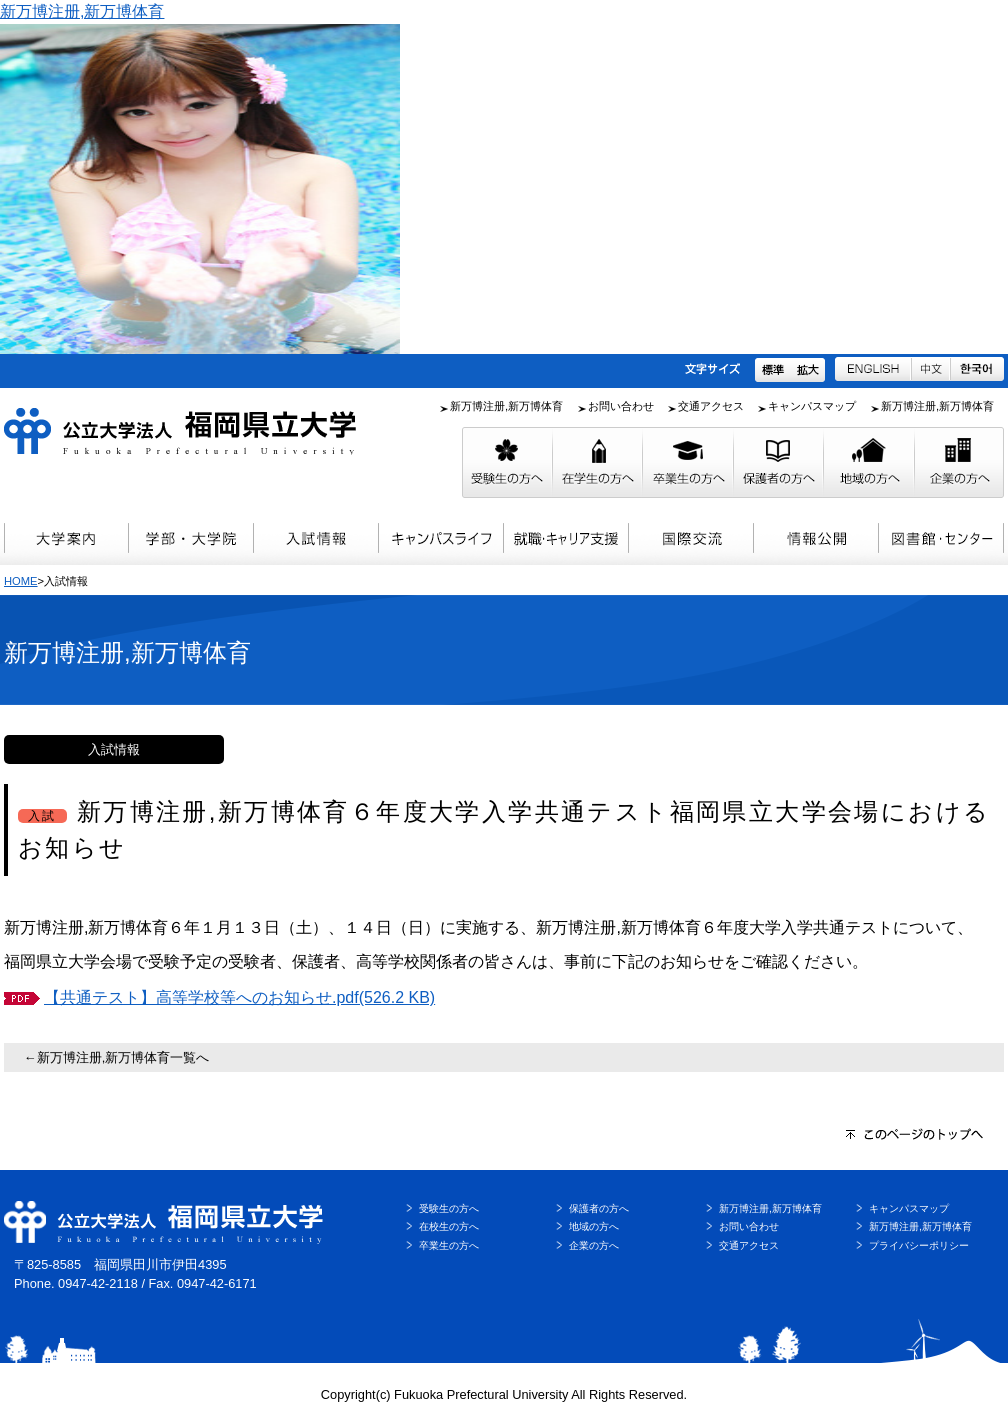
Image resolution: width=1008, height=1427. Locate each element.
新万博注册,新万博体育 (82, 11)
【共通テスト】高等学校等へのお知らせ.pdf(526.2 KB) (239, 997)
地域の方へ (594, 1226)
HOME (21, 581)
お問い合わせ (621, 406)
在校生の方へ (449, 1226)
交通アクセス (711, 406)
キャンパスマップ (812, 406)
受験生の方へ (449, 1208)
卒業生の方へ (449, 1245)
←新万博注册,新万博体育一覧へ (116, 1057)
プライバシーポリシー (919, 1245)
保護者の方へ (599, 1208)
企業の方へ (594, 1245)
